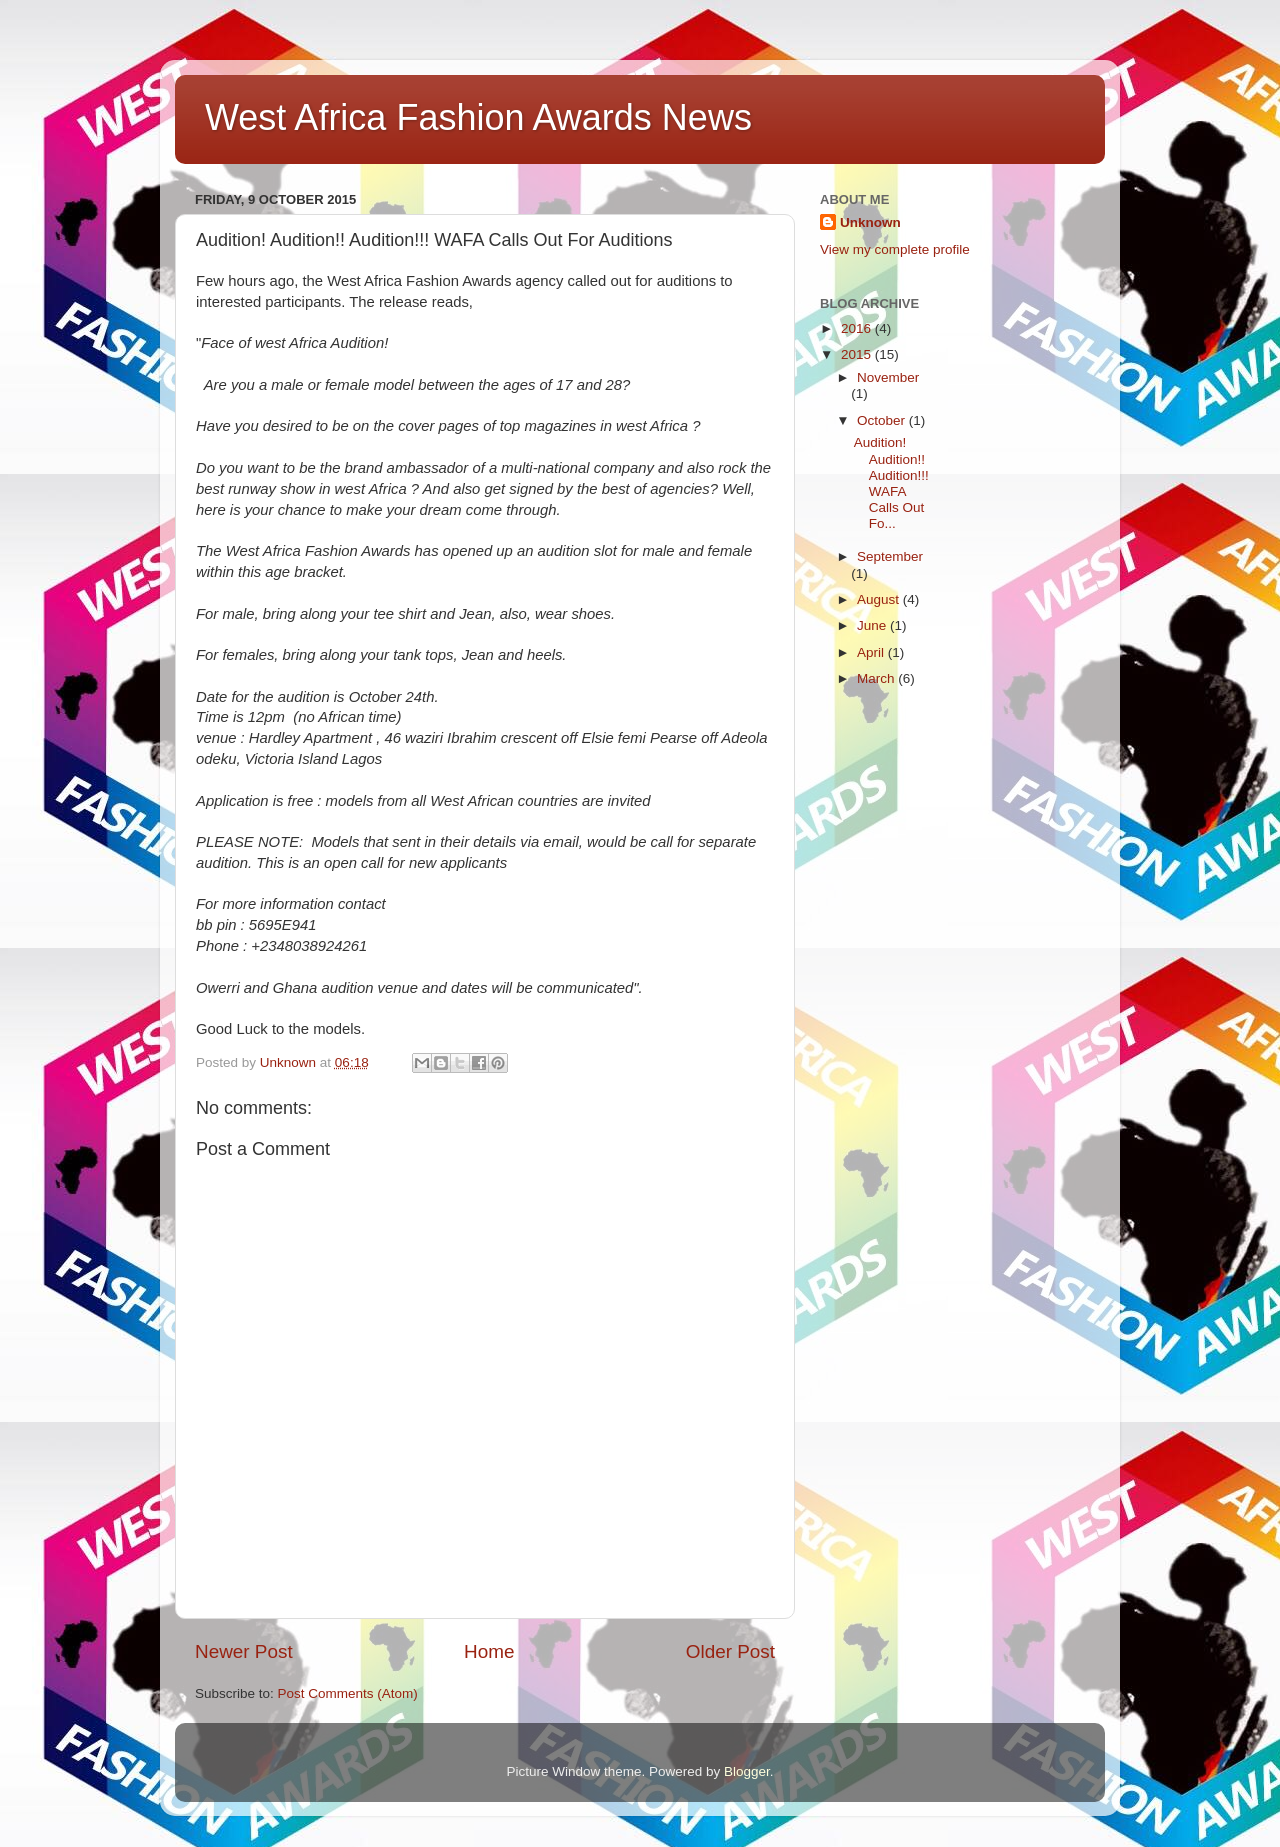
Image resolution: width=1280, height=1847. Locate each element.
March (877, 678)
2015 (858, 354)
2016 (858, 328)
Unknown (870, 222)
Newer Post (244, 1651)
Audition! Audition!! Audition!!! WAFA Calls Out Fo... (891, 483)
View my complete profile (895, 249)
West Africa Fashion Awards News (478, 117)
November (888, 377)
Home (489, 1651)
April (872, 652)
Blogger (747, 1771)
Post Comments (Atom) (348, 1693)
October (883, 420)
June (873, 625)
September (890, 556)
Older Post (730, 1651)
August (880, 599)
